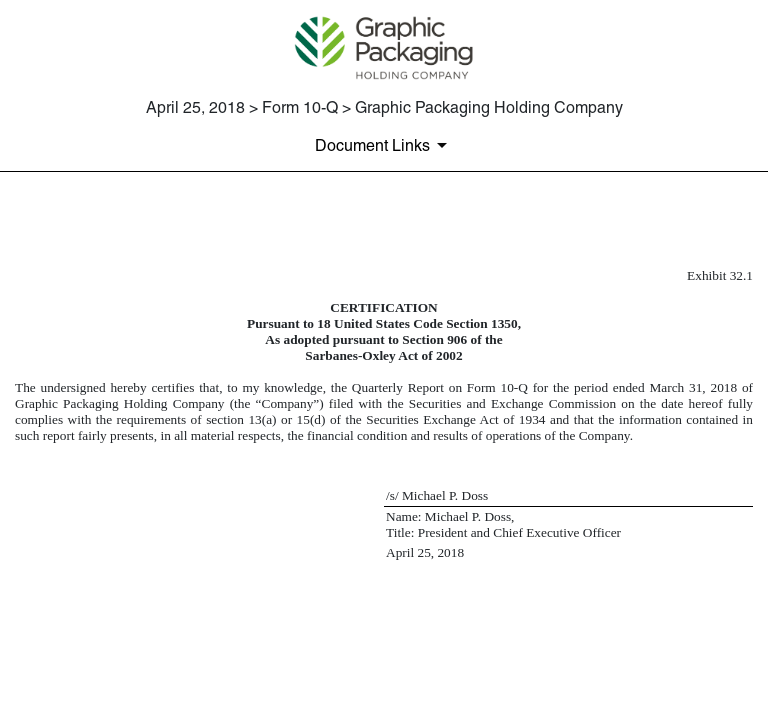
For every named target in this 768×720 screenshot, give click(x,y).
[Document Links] (384, 145)
